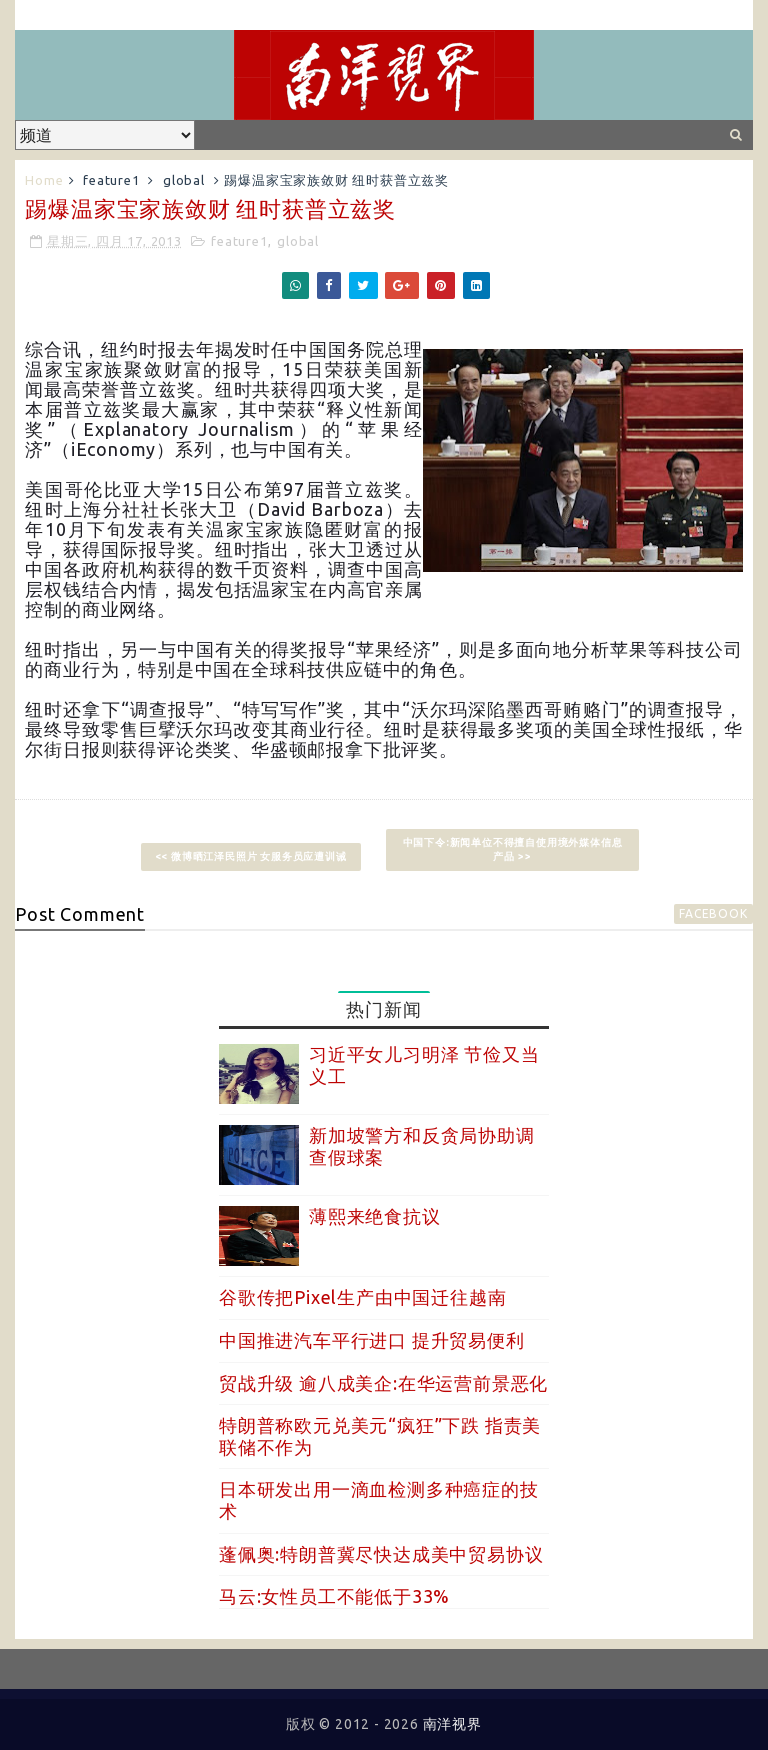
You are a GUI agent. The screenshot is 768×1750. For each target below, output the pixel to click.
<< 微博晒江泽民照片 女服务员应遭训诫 (251, 856)
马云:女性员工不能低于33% (334, 1596)
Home (44, 180)
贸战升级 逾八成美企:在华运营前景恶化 (383, 1383)
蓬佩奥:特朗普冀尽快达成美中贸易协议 (381, 1554)
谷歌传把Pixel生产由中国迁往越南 (362, 1297)
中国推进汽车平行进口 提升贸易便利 (372, 1340)
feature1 (111, 180)
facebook (713, 913)
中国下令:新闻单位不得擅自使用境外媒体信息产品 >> (513, 849)
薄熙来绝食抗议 (375, 1216)
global (184, 180)
